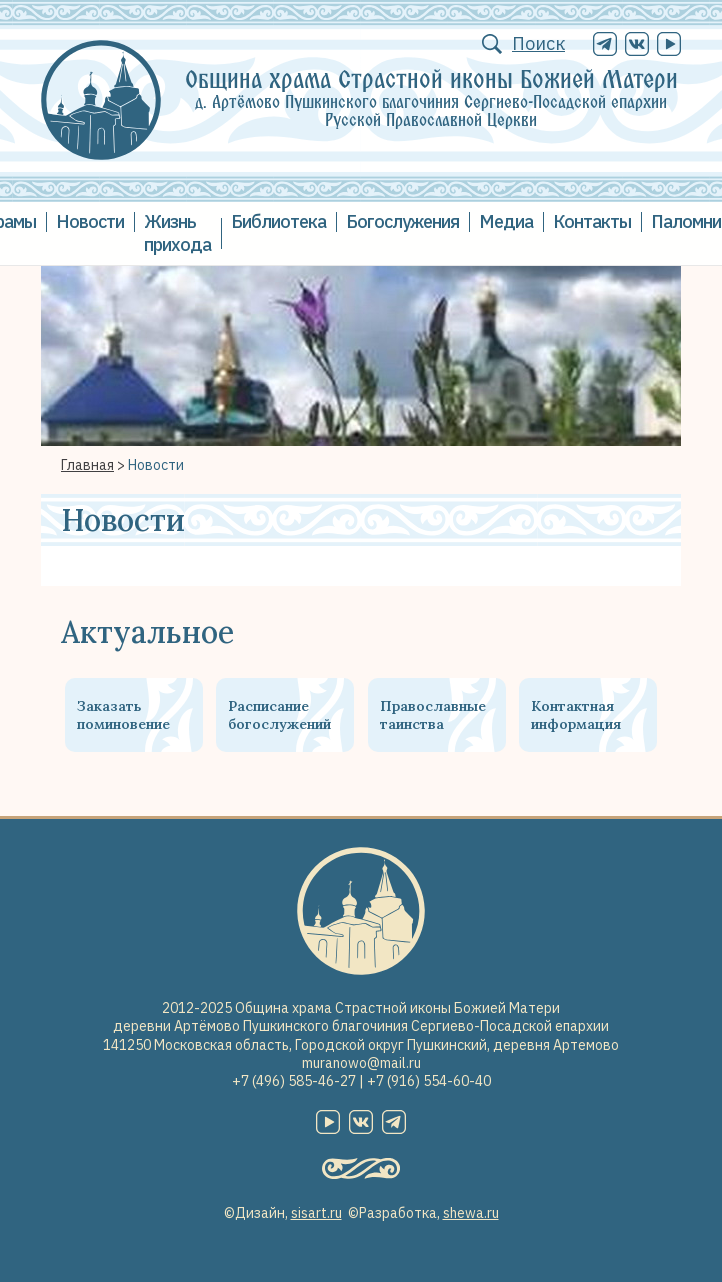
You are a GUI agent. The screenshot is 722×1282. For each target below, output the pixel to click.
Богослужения (402, 221)
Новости (90, 221)
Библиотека (278, 221)
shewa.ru (471, 1213)
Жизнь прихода (177, 233)
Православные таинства (433, 715)
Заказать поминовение (123, 715)
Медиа (506, 221)
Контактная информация (576, 715)
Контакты (592, 221)
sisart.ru (316, 1213)
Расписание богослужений (279, 715)
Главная (87, 465)
